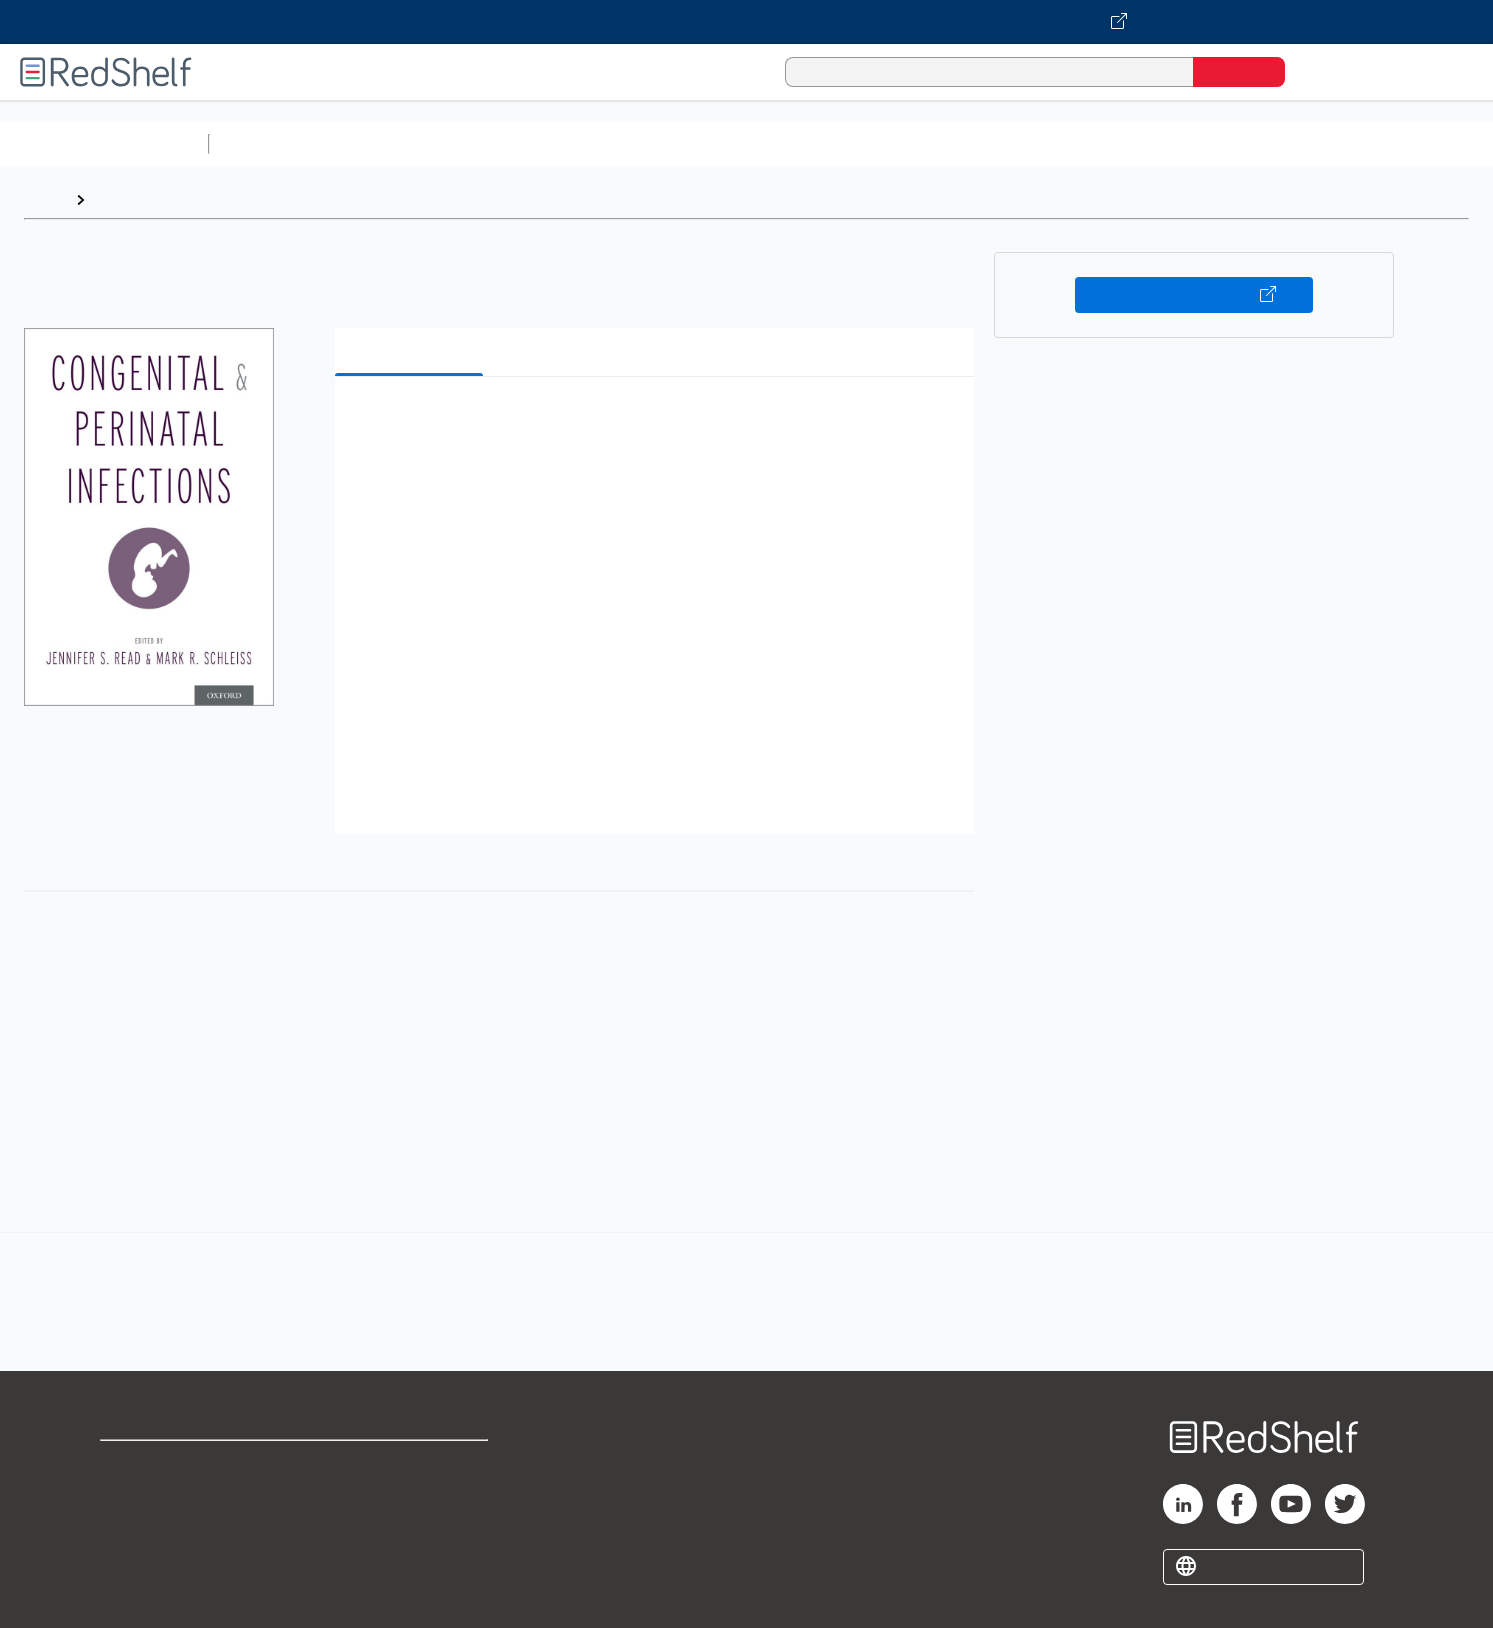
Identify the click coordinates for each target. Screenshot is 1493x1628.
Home (45, 199)
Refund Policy (411, 1496)
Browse (123, 199)
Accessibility (407, 1528)
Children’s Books (1327, 143)
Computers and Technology (571, 143)
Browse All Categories (104, 143)
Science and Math (392, 143)
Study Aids (270, 143)
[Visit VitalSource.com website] (746, 22)
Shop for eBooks (164, 1464)
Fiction (1130, 143)
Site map (133, 1560)
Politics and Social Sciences (985, 143)
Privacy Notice (155, 1528)
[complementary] (746, 1280)
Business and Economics (776, 143)
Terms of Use (411, 1464)
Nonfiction (1211, 143)
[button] (658, 422)
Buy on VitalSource (1194, 295)
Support (130, 1496)
